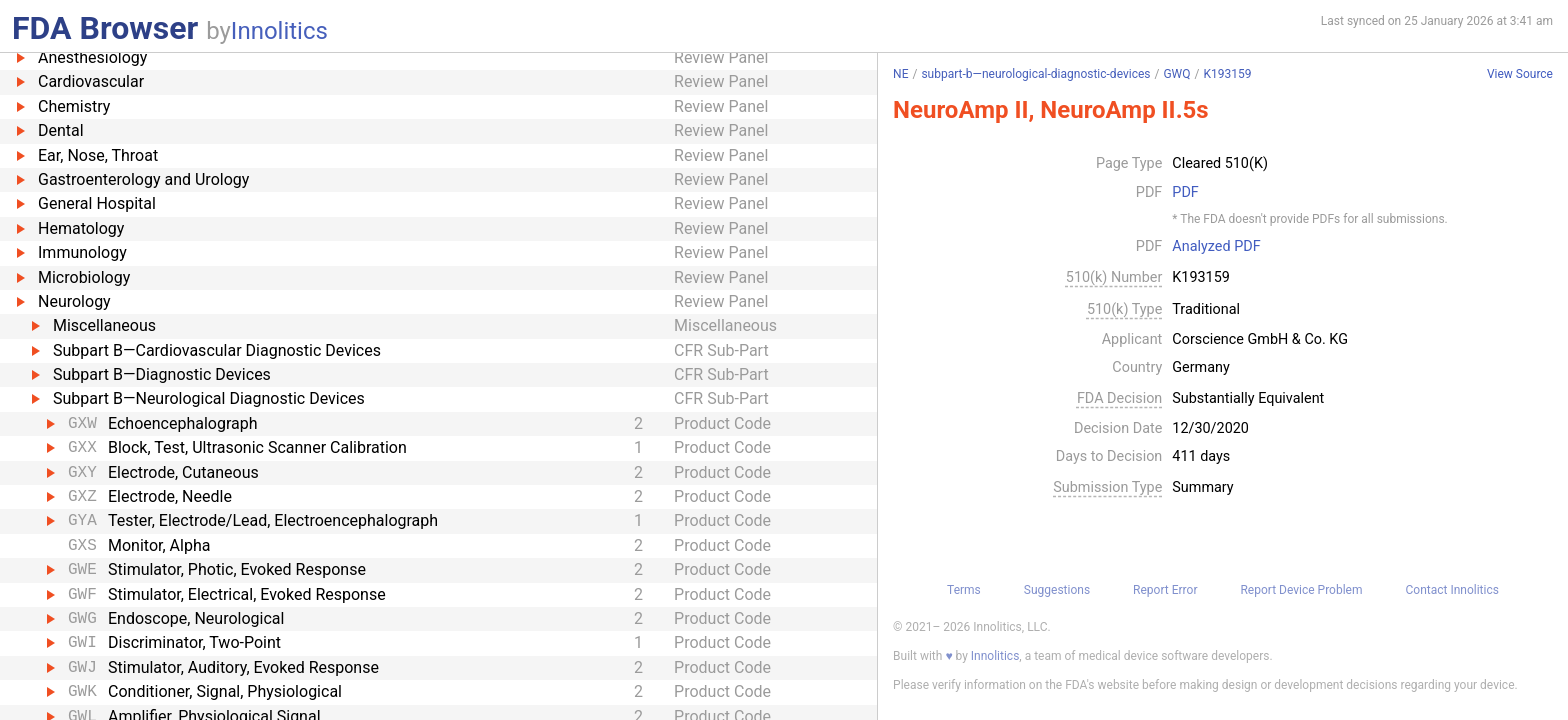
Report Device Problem (1301, 590)
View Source (1520, 74)
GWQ (1176, 74)
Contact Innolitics (1451, 590)
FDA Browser (105, 28)
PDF (1185, 193)
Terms (964, 590)
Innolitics (279, 31)
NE (900, 74)
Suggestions (1057, 590)
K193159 (1227, 74)
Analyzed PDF (1216, 247)
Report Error (1165, 590)
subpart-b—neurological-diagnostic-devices (1035, 74)
